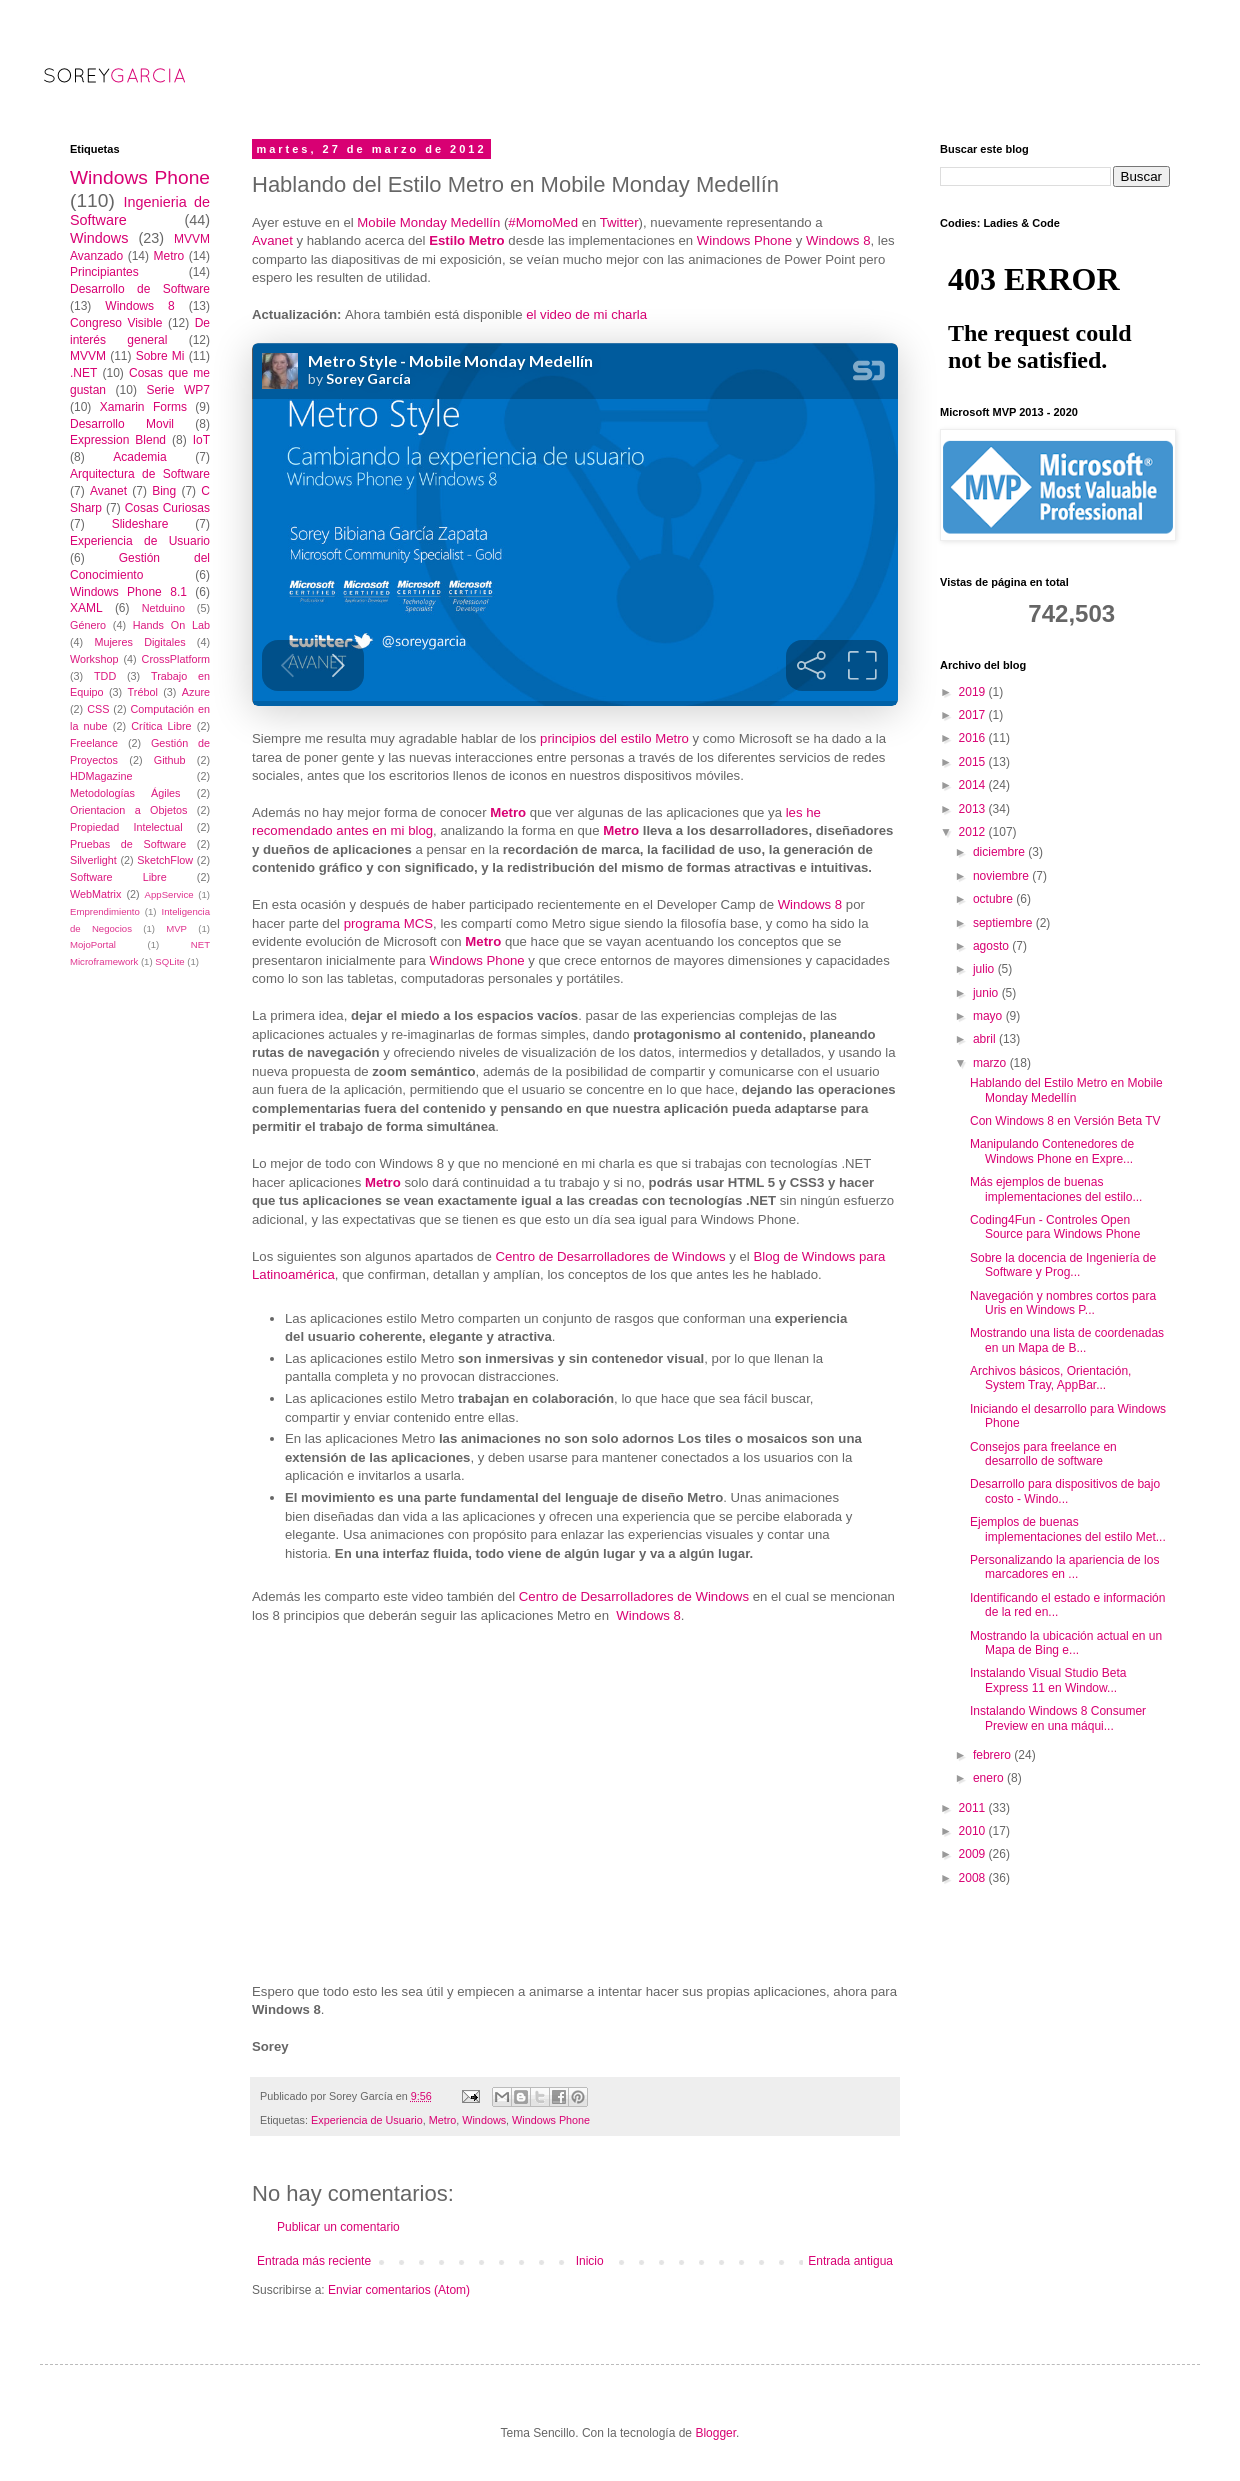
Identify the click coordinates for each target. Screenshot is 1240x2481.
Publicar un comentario (338, 2227)
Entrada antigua (850, 2261)
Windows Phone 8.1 (128, 592)
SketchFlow (165, 860)
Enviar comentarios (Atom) (399, 2290)
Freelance (94, 743)
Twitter (619, 222)
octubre (994, 899)
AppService (169, 894)
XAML (86, 608)
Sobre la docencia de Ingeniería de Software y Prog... (1063, 1265)
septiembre (1004, 923)
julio (985, 969)
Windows (484, 2120)
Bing (164, 491)
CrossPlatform (176, 659)
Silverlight (93, 860)
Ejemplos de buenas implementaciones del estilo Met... (1068, 1529)
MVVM (88, 356)
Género (88, 625)
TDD (105, 676)
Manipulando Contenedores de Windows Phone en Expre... (1052, 1151)
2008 (974, 1878)
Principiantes (104, 272)
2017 (974, 715)
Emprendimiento (105, 911)
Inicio (590, 2261)
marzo (991, 1063)
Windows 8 (838, 240)
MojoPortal (93, 944)
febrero (993, 1755)
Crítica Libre (161, 726)
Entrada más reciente (314, 2261)
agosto (992, 946)
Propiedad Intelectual (126, 827)
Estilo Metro (466, 240)
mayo (989, 1016)
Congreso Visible (116, 323)
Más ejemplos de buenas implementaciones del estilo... (1056, 1189)
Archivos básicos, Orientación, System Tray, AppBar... (1050, 1378)
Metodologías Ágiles (125, 793)
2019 (974, 692)
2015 (974, 762)
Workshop (94, 659)
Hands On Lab (171, 625)
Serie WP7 (178, 390)
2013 (974, 809)
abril (986, 1039)
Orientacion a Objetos (128, 810)
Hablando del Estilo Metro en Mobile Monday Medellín (1066, 1090)
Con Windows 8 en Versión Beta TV (1065, 1121)
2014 (974, 785)
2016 (974, 738)
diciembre (1000, 852)
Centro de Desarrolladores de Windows (610, 1256)
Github (170, 760)
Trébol (143, 692)
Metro (508, 812)
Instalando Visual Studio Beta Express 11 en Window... (1048, 1680)
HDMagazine (101, 776)
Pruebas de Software (128, 844)
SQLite (169, 961)
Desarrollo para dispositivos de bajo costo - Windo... (1065, 1491)
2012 (974, 832)
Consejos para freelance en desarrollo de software (1043, 1454)
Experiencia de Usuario (367, 2120)
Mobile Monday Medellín (428, 222)
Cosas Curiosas (167, 508)
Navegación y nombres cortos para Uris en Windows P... (1063, 1303)
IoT (201, 440)
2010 (974, 1831)
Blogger (715, 2433)
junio (987, 993)
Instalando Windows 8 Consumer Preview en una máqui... (1058, 1718)
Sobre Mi (160, 356)
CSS (98, 709)
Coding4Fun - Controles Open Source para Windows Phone (1055, 1227)
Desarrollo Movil (122, 424)
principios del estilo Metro (614, 738)
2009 (974, 1854)
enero (990, 1778)
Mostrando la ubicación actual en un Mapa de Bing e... (1066, 1643)
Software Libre (118, 877)
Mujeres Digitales (139, 642)
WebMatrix (95, 894)
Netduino (163, 608)
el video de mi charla (586, 314)
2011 (974, 1808)
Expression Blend (118, 440)
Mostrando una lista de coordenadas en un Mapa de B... (1067, 1340)
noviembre (1002, 876)
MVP (176, 928)
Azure (196, 692)
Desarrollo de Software (140, 289)
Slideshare (140, 524)
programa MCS (388, 923)
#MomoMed (543, 222)
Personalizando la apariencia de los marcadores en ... (1064, 1567)
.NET (83, 373)
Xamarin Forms (143, 407)
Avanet (272, 240)
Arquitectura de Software (140, 474)
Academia (139, 457)
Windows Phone (744, 240)
